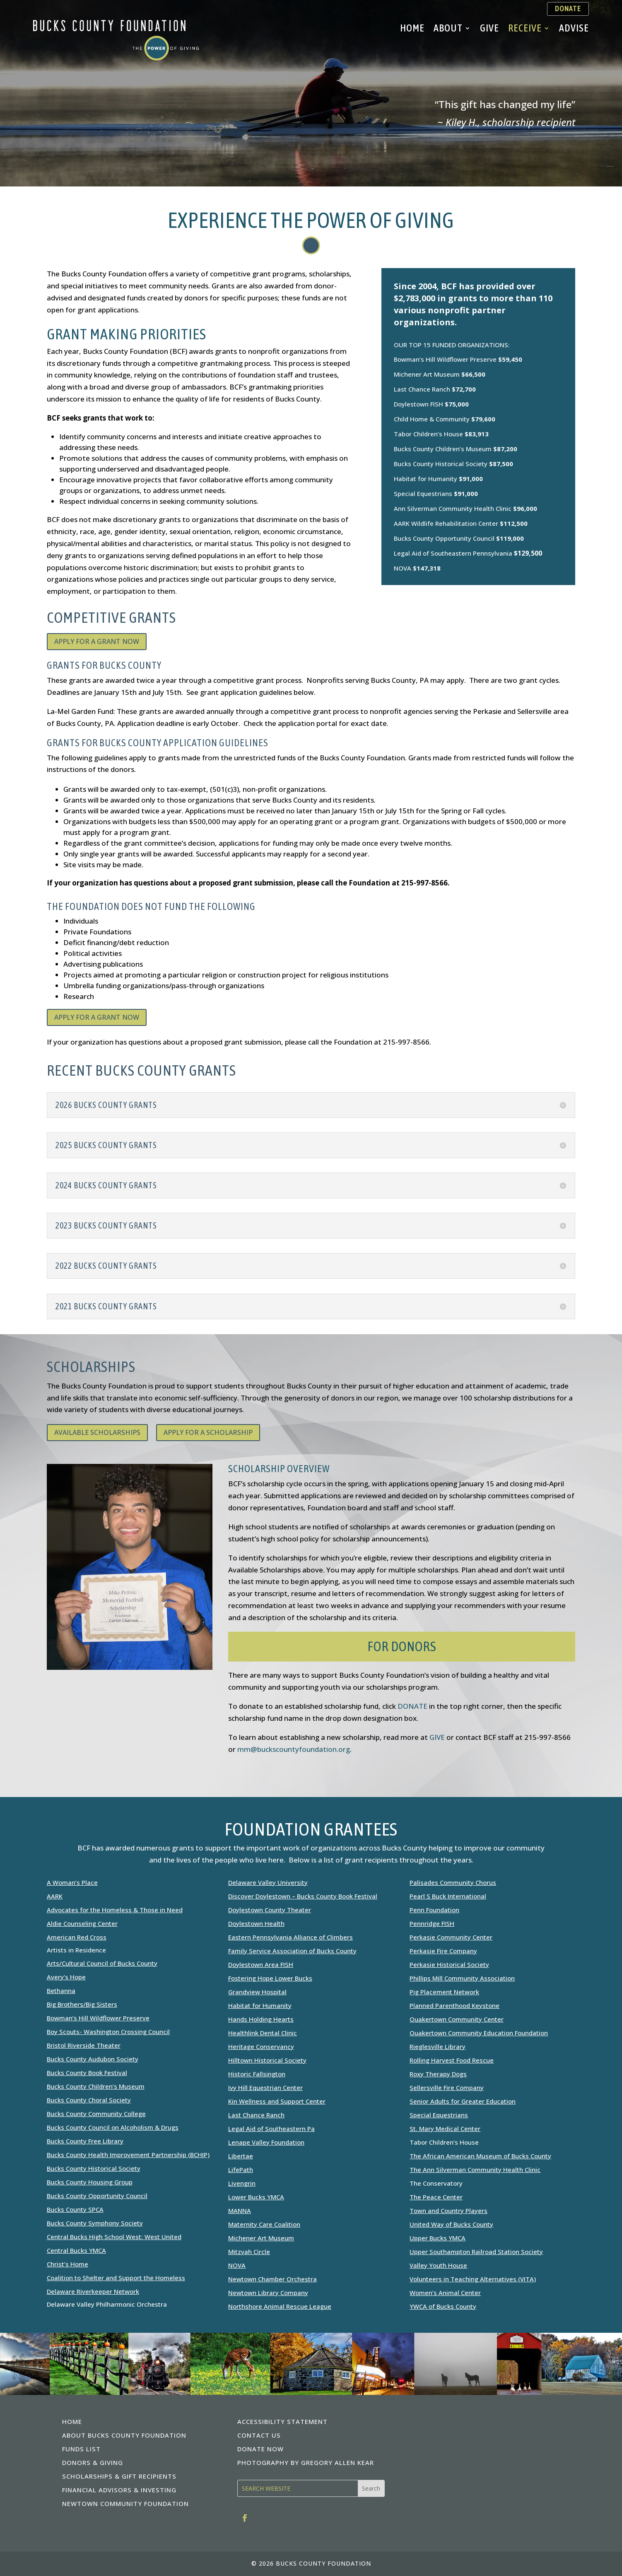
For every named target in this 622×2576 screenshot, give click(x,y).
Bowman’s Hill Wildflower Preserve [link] (98, 2018)
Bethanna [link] (61, 1990)
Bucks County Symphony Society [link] (95, 2223)
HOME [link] (72, 2421)
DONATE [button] (568, 8)
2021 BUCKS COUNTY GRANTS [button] (106, 1306)
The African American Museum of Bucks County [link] (480, 2156)
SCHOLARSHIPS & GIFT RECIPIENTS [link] (119, 2476)
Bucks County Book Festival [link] (87, 2072)
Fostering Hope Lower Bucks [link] (270, 1978)
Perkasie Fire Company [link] (443, 1951)
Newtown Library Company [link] (268, 2292)
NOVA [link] (237, 2265)
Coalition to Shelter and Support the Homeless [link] (116, 2278)
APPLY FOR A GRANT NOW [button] (96, 641)
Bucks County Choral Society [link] (89, 2100)
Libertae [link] (240, 2156)
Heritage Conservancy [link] (261, 2046)
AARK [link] (55, 1896)
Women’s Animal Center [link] (445, 2292)
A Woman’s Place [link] (72, 1882)
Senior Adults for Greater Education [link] (463, 2101)
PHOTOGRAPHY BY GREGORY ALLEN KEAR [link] (305, 2462)
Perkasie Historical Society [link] (449, 1964)
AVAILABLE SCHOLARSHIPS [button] (97, 1432)
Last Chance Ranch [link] (256, 2115)
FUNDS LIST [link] (81, 2449)
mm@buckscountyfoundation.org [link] (293, 1749)
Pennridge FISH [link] (432, 1923)
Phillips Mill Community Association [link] (462, 1978)
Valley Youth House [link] (438, 2265)
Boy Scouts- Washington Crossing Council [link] (108, 2031)
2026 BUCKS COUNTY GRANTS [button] (106, 1105)
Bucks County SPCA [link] (75, 2209)
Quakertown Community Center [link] (457, 2019)
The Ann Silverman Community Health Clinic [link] (475, 2169)
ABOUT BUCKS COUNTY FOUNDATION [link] (124, 2435)
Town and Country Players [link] (448, 2210)
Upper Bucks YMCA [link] (437, 2238)
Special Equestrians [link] (439, 2115)
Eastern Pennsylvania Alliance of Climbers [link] (290, 1937)
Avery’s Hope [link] (66, 1977)
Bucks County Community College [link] (96, 2113)
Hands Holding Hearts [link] (261, 2019)
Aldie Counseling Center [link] (82, 1923)
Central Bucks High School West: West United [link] (114, 2237)
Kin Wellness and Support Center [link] (276, 2101)
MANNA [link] (239, 2210)
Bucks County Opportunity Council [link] (97, 2195)
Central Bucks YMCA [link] (76, 2250)
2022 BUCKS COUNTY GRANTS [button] (106, 1266)
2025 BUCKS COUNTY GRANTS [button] (106, 1145)
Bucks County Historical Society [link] (93, 2168)
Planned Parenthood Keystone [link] (454, 2005)
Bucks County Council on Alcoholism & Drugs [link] (112, 2127)
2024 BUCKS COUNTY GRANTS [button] (106, 1185)
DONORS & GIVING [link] (92, 2462)
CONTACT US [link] (259, 2435)
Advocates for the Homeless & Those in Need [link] (115, 1910)
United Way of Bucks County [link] (451, 2224)
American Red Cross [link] (76, 1937)
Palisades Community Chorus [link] (453, 1882)
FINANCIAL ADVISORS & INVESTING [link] (119, 2490)
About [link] (448, 29)
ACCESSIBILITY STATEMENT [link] (282, 2421)
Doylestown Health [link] (256, 1923)
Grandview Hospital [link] (257, 1992)
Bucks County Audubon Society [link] (92, 2059)
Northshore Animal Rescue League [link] (279, 2306)
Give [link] (489, 29)
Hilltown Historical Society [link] (267, 2060)
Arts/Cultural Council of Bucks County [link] (102, 1963)
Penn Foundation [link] (434, 1910)
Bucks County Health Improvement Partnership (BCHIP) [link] (128, 2154)
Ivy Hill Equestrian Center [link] (265, 2087)
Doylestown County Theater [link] (269, 1910)
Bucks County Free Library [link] (85, 2141)
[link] (116, 58)
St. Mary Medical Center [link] (445, 2128)
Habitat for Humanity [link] (260, 2005)
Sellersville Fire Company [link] (447, 2087)
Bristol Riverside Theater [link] (84, 2045)
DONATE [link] (412, 1706)
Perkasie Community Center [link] (451, 1937)
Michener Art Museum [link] (261, 2238)
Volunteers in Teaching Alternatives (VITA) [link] (473, 2279)
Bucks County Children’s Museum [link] (96, 2086)
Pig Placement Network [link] (444, 1992)
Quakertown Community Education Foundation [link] (479, 2033)
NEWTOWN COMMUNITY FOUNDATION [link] (125, 2503)
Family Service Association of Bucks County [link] (292, 1951)
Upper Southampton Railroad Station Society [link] (476, 2251)
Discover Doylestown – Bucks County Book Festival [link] (302, 1896)
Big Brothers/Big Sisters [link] (82, 2004)
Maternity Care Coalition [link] (264, 2224)
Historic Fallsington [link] (256, 2074)
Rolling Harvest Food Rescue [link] (452, 2060)
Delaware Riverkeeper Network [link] (93, 2291)
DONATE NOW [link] (260, 2449)
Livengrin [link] (242, 2183)
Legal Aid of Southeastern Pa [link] (271, 2128)
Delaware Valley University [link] (268, 1882)
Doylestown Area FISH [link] (260, 1964)
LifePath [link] (240, 2169)
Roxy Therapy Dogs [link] (438, 2074)
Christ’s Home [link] (67, 2264)
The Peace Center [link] (436, 2197)
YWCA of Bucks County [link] (443, 2306)
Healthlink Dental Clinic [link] (262, 2033)
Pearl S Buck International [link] (448, 1896)
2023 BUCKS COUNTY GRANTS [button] (106, 1225)
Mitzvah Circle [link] (249, 2251)
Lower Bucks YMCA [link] (256, 2197)
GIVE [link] (437, 1737)
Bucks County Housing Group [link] (90, 2182)
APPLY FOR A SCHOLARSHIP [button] (208, 1432)
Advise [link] (574, 29)
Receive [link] (525, 29)
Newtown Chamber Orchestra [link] (272, 2279)
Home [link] (412, 29)
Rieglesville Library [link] (437, 2046)
